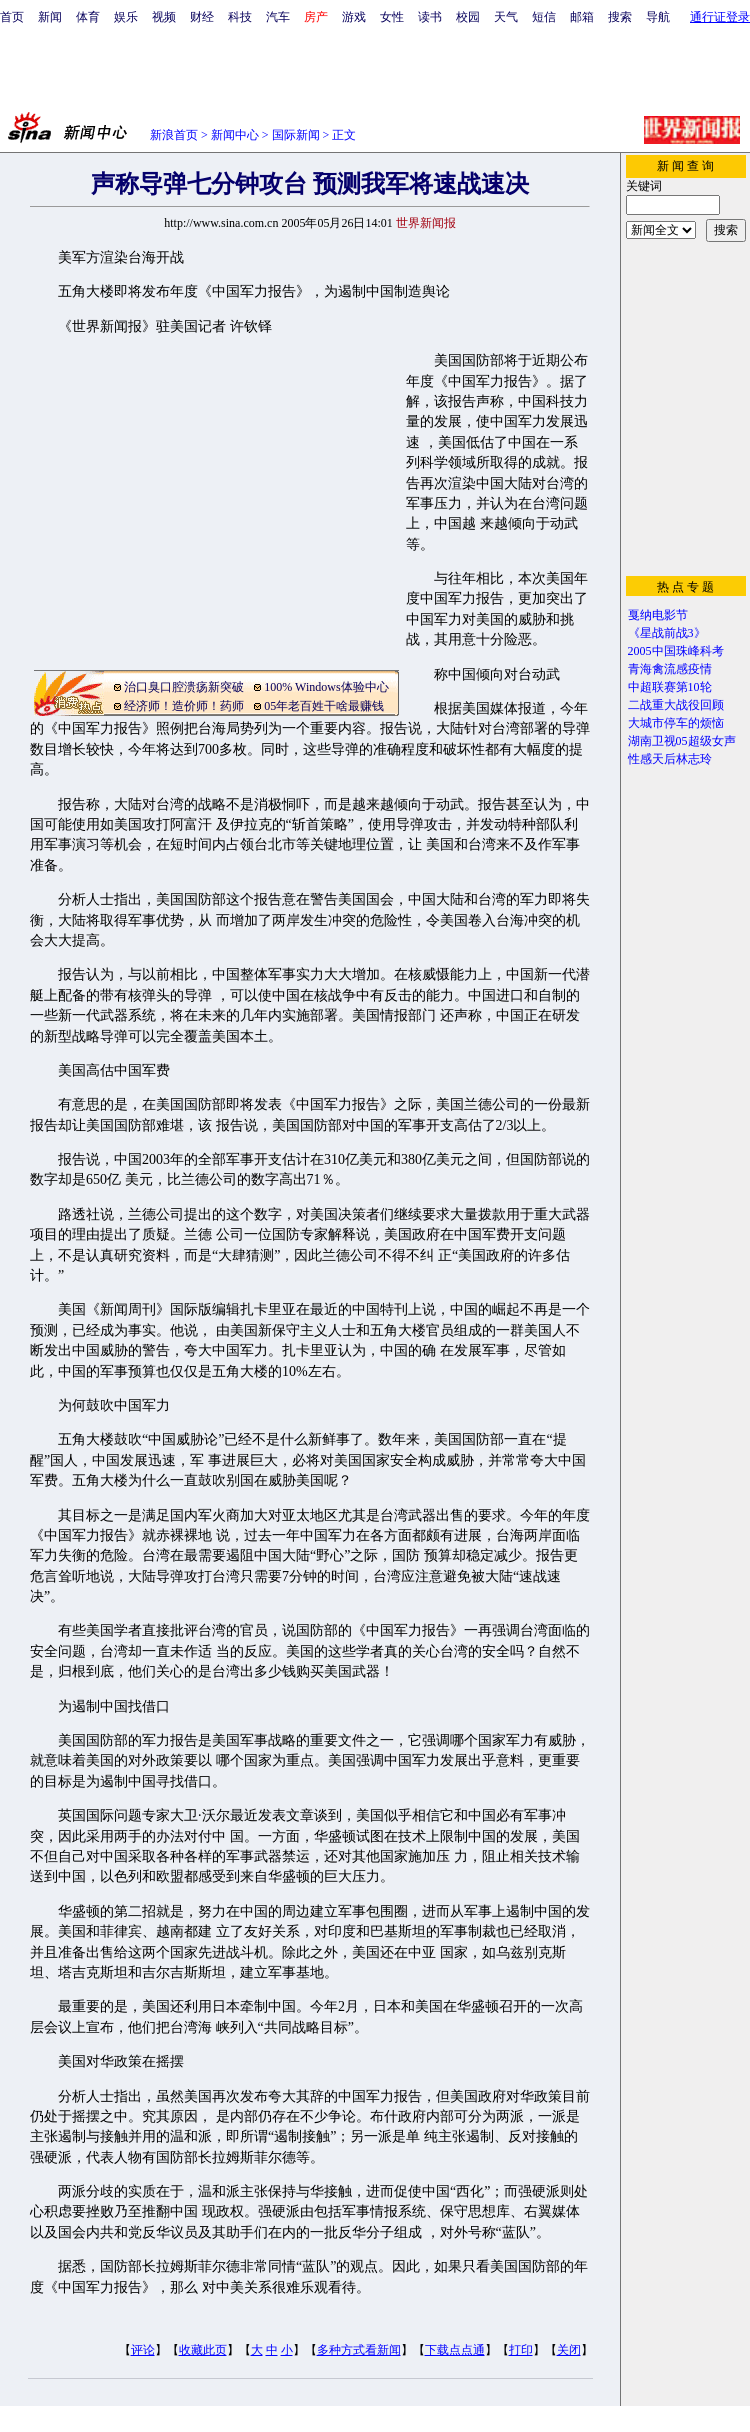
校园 (468, 17)
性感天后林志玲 (670, 759)
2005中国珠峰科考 (676, 651)
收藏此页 (203, 2350)
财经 (202, 17)
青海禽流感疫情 (670, 669)
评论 (143, 2350)
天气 (506, 17)
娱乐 (126, 17)
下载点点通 (455, 2350)
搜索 (620, 17)
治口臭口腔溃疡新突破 (184, 687)
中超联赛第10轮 (670, 687)
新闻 (50, 17)
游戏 (354, 17)
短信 (544, 17)
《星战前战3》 (667, 633)
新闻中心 (235, 135)
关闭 (569, 2350)
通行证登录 (720, 17)
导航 (658, 17)
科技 (240, 17)
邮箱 (582, 17)
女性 (392, 17)
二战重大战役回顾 (676, 705)
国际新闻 (296, 135)
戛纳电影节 (658, 615)
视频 (164, 17)
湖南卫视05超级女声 (682, 741)
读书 (430, 17)
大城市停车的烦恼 (676, 723)
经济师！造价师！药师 (184, 706)
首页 (12, 17)
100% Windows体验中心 (326, 687)
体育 (88, 17)
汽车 (278, 17)
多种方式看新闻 (359, 2350)
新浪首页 (174, 135)
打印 (521, 2350)
